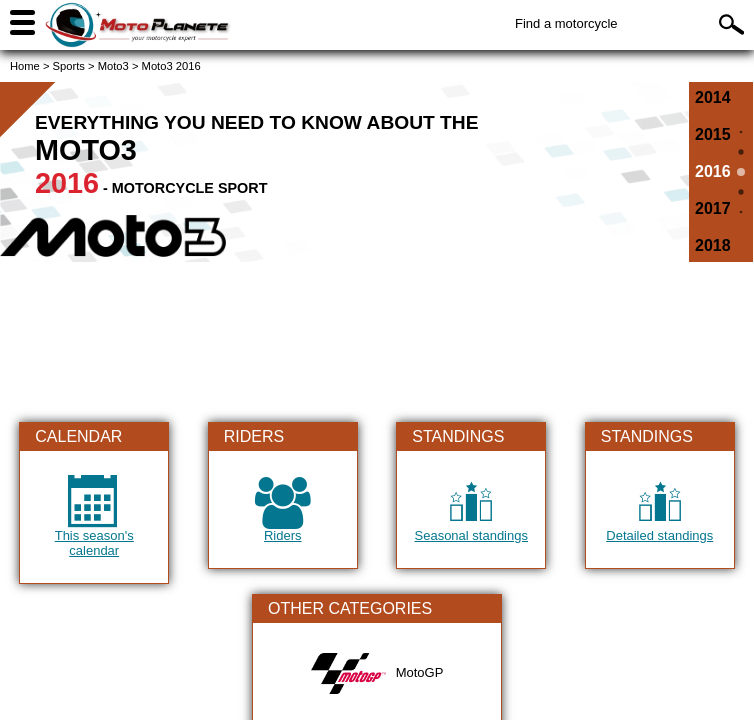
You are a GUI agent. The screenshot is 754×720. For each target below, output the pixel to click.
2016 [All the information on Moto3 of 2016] (713, 171)
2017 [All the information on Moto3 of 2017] (713, 208)
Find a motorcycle (566, 23)
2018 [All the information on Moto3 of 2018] (713, 245)
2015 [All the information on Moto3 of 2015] (713, 134)
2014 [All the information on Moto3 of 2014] (713, 97)
